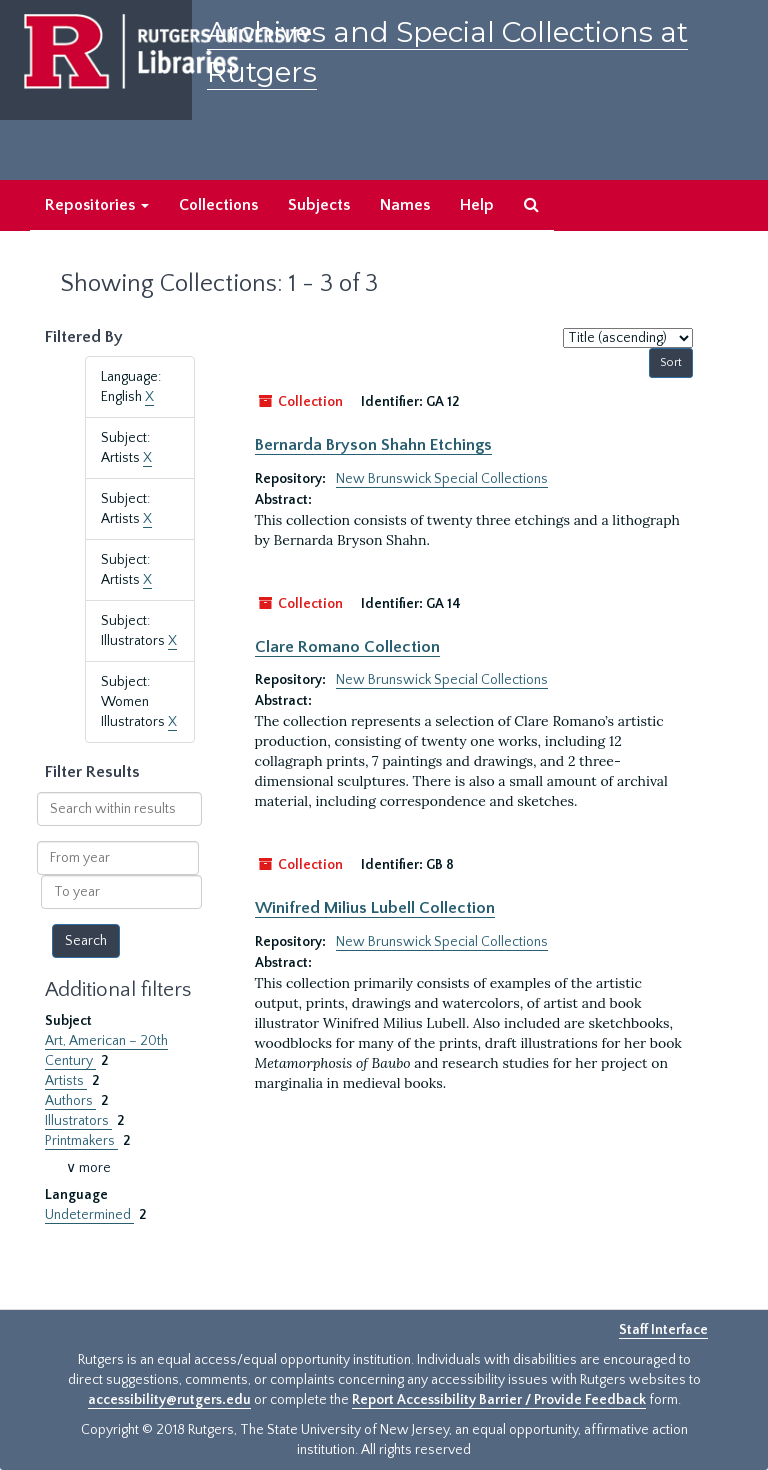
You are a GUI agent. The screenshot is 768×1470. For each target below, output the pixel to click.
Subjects (319, 205)
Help (477, 205)
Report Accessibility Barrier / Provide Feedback (499, 1400)
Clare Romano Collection (347, 647)
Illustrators (78, 1121)
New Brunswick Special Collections (442, 479)
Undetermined (89, 1215)
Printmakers (81, 1141)
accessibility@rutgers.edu (169, 1400)
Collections (218, 205)
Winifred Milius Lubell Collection (375, 908)
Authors (70, 1101)
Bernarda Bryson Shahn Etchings (373, 445)
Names (405, 205)
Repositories (97, 205)
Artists (66, 1081)
